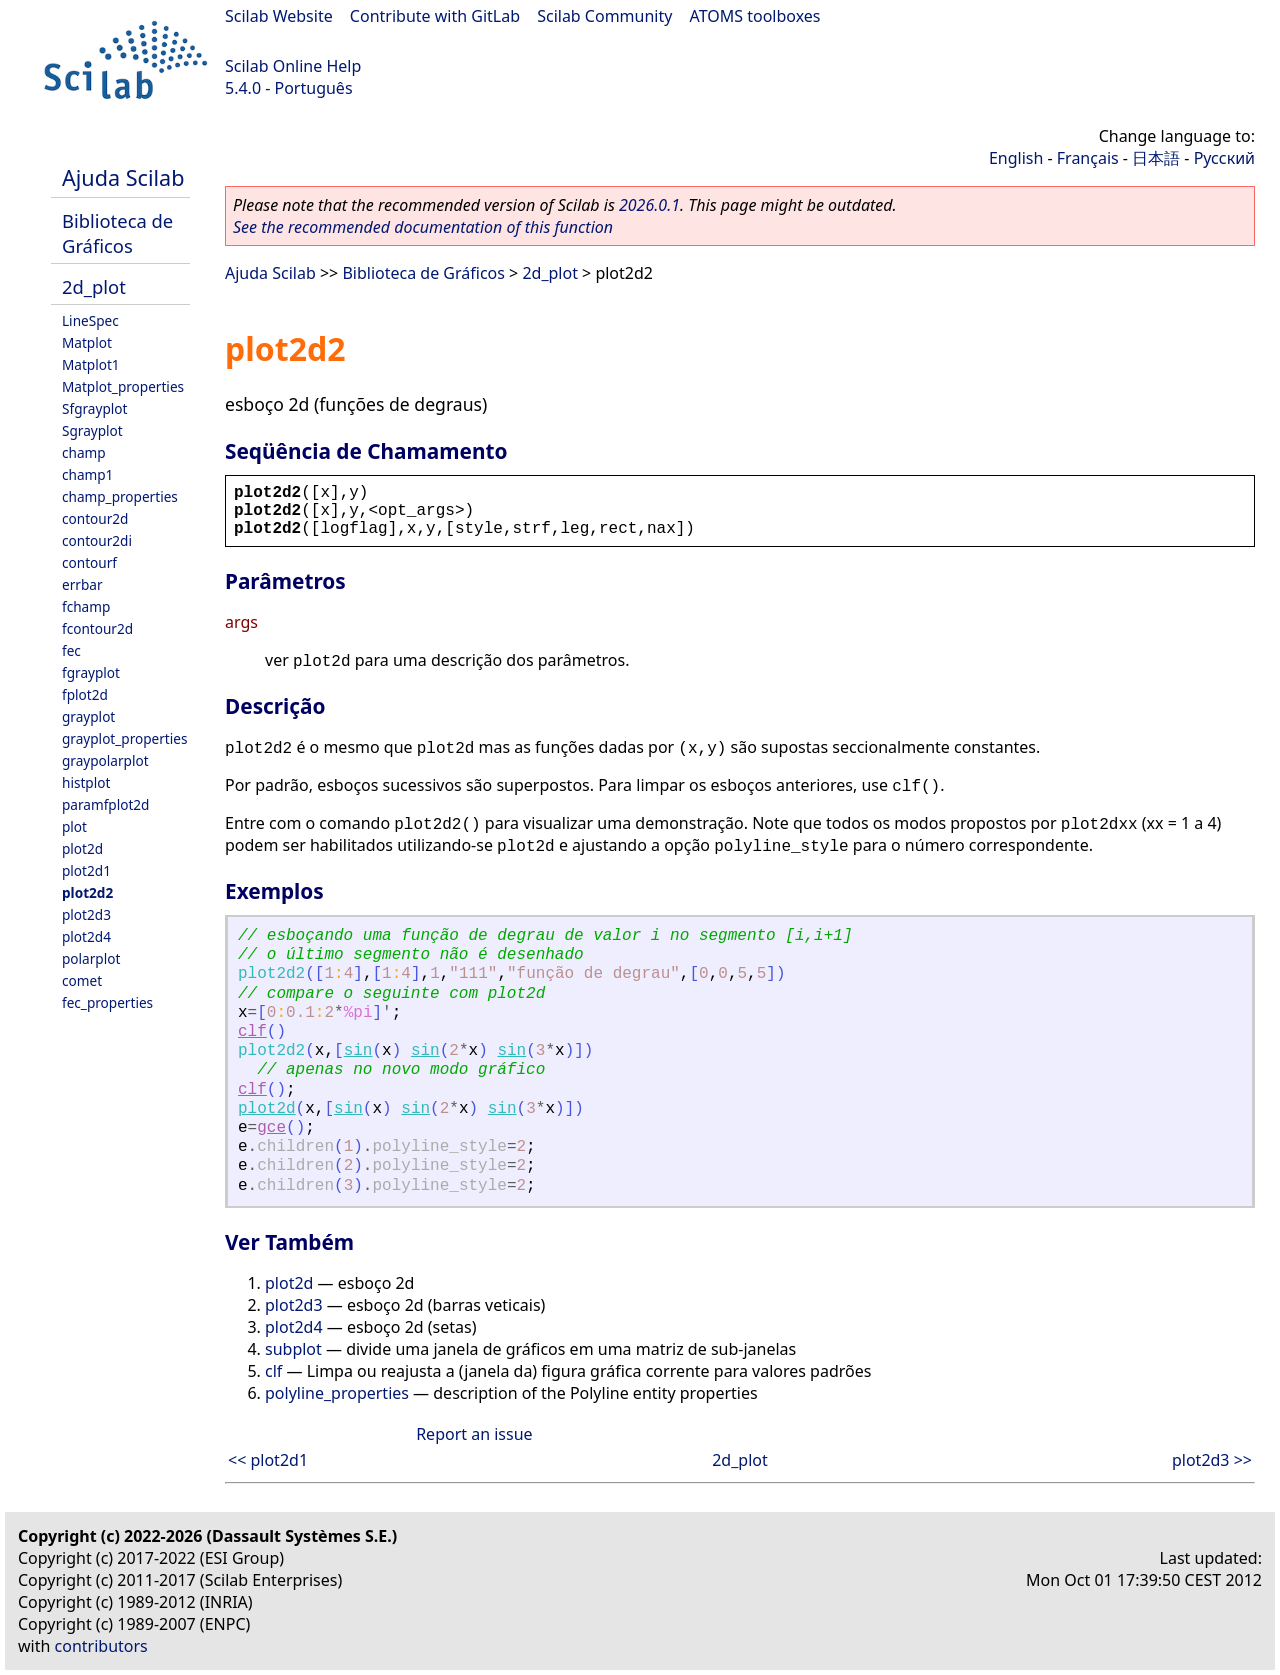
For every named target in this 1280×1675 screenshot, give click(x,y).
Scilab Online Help (293, 66)
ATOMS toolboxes (755, 16)
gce (271, 1128)
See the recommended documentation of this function (423, 227)
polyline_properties (337, 1393)
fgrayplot (91, 672)
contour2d (95, 518)
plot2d (82, 848)
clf (252, 1032)
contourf (89, 562)
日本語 (1156, 158)
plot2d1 (86, 870)
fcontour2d (97, 628)
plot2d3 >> (1212, 1460)
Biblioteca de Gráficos (117, 233)
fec (71, 650)
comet (82, 980)
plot (74, 826)
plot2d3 (86, 914)
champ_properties (120, 496)
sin (358, 1051)
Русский (1224, 158)
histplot (86, 782)
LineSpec (90, 320)
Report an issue (474, 1434)
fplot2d (85, 694)
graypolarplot (105, 760)
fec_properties (107, 1002)
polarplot (91, 958)
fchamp (86, 606)
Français (1088, 158)
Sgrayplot (92, 430)
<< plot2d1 (268, 1460)
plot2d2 (87, 892)
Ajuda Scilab (123, 177)
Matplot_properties (123, 386)
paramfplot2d (105, 804)
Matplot (87, 342)
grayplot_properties (124, 738)
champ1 (87, 474)
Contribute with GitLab (435, 16)
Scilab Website (279, 16)
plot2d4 (86, 936)
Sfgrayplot (94, 408)
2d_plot (94, 286)
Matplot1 (91, 364)
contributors (101, 1646)
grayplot (88, 716)
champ (84, 452)
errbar (82, 584)
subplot (293, 1349)
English (1016, 158)
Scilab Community (604, 16)
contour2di (97, 540)
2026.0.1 (649, 205)
